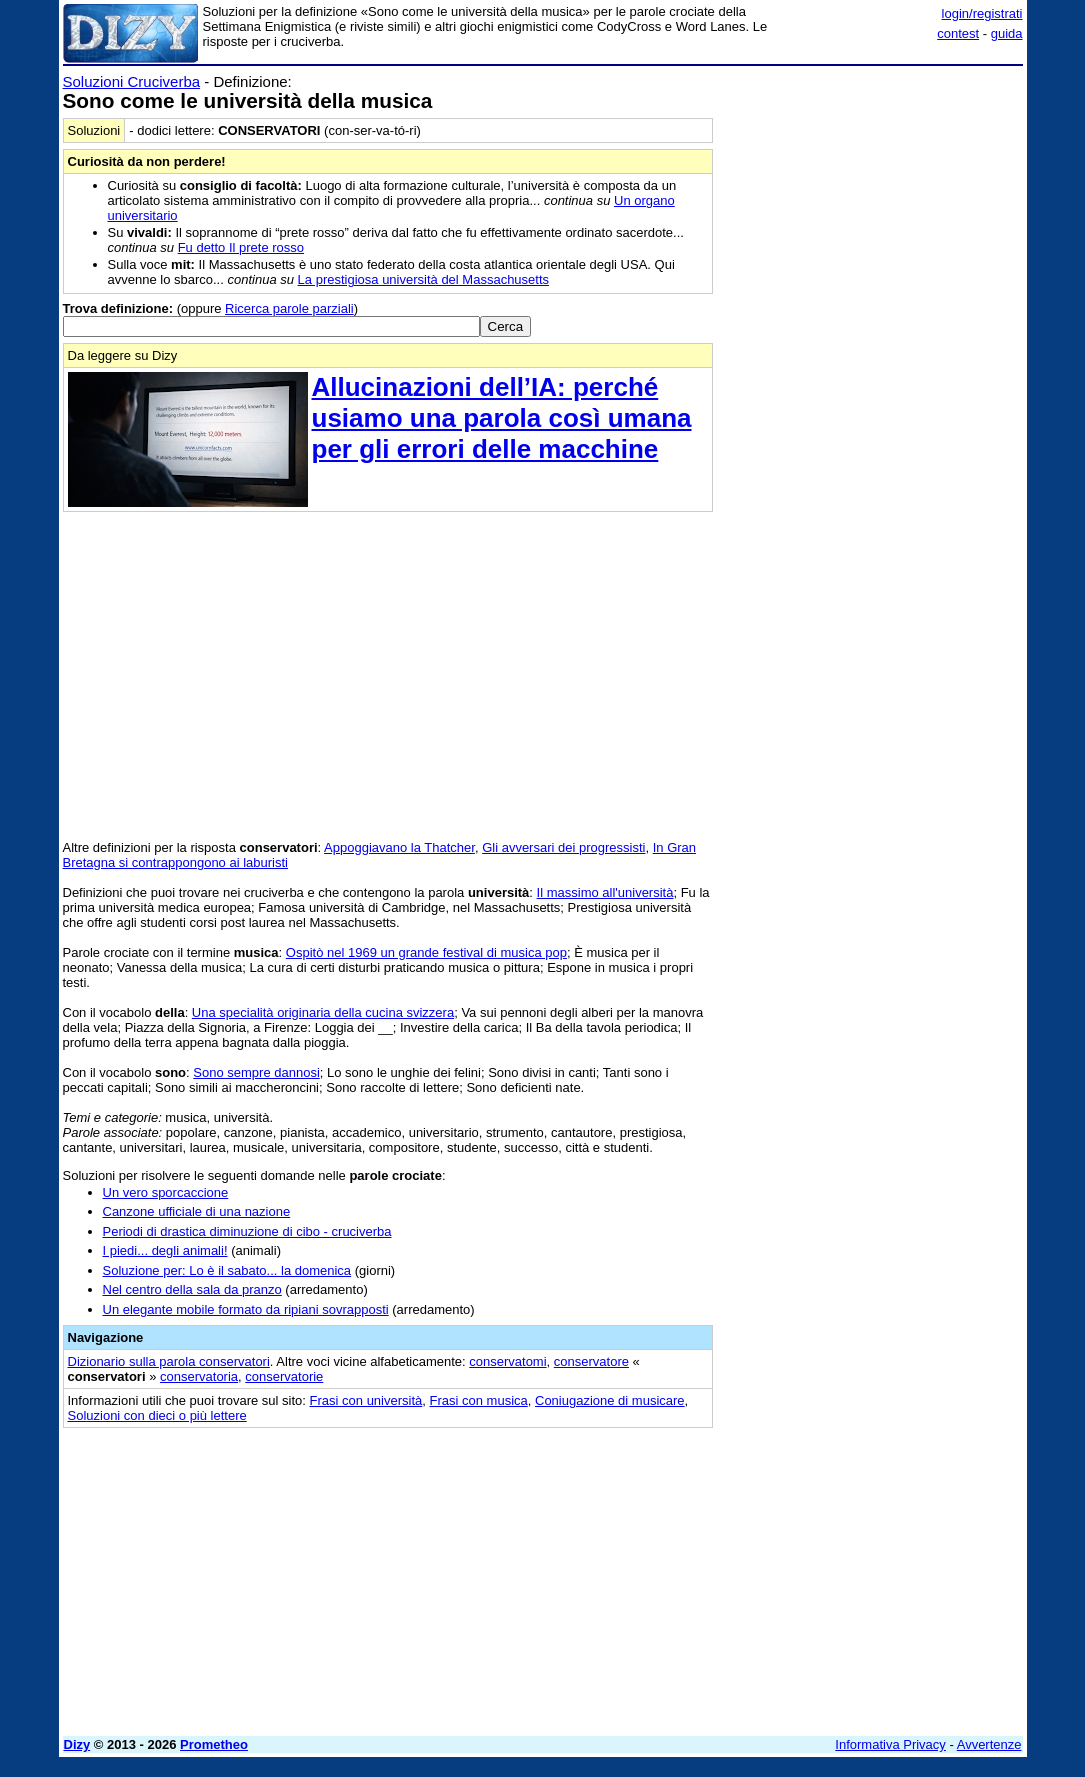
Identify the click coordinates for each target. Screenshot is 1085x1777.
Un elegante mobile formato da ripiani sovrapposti (246, 1309)
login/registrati (982, 13)
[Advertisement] (873, 198)
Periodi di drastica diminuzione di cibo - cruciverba (247, 1231)
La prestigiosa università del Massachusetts (423, 279)
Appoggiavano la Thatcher (399, 847)
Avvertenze (989, 1744)
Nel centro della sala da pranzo (192, 1289)
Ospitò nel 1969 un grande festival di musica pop (426, 952)
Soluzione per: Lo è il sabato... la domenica (227, 1270)
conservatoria (199, 1376)
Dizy (77, 1744)
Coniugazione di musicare (610, 1400)
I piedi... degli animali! (165, 1250)
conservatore (591, 1361)
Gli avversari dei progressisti (563, 847)
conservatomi (507, 1361)
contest (958, 33)
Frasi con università (366, 1400)
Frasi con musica (479, 1400)
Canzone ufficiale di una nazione (197, 1211)
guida (1007, 33)
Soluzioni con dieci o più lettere (157, 1415)
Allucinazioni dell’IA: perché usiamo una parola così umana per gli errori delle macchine (502, 418)
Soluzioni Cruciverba (132, 81)
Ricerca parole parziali (289, 308)
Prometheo (214, 1744)
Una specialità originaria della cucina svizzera (323, 1012)
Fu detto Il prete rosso (241, 247)
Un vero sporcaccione (166, 1192)
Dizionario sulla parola (169, 1361)
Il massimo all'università (605, 892)
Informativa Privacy (890, 1744)
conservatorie (284, 1376)
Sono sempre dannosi (256, 1072)
